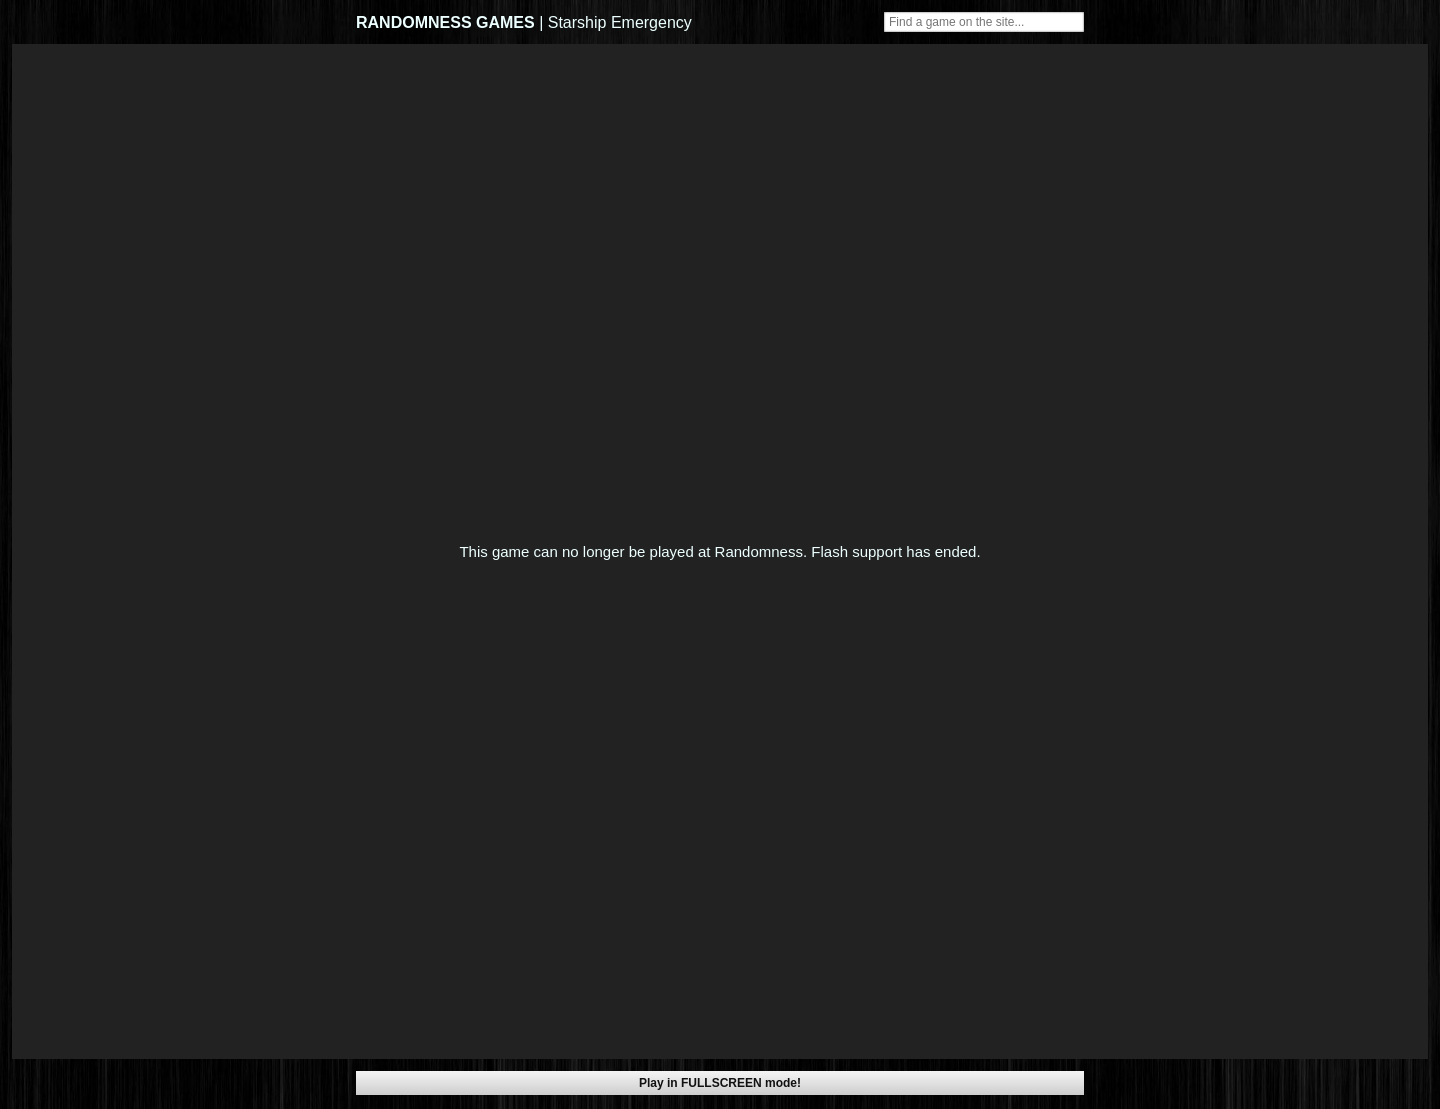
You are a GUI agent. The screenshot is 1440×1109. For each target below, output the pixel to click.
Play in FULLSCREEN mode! (720, 1083)
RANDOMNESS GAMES (445, 22)
